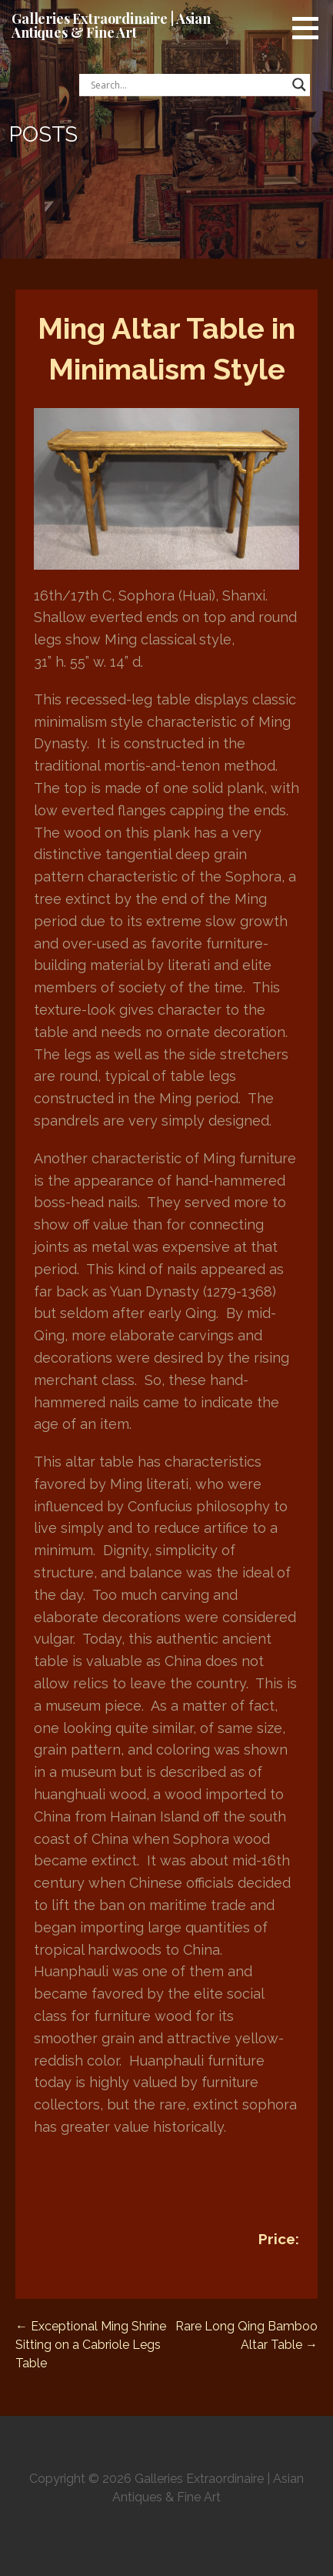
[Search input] (188, 84)
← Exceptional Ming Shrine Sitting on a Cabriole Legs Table (90, 2344)
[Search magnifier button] (299, 84)
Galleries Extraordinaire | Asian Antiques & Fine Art (111, 25)
